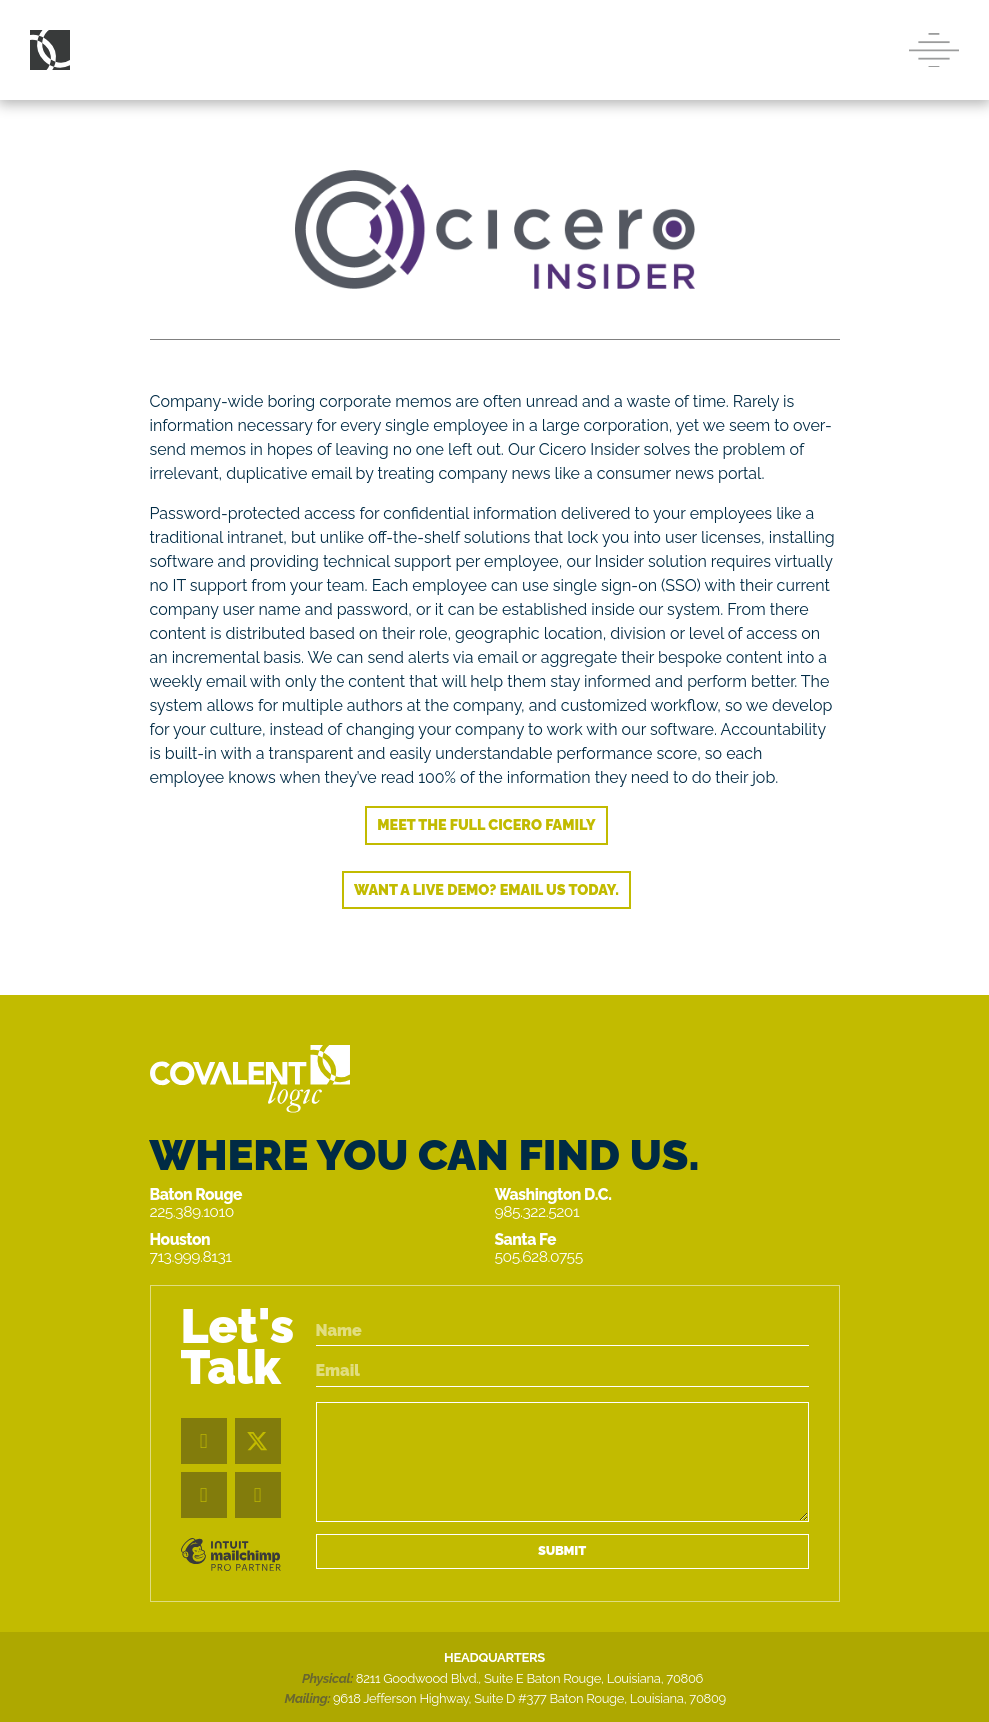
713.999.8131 (191, 1256)
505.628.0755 (539, 1256)
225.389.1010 (192, 1211)
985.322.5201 (537, 1211)
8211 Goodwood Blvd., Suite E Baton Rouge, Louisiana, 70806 (529, 1678)
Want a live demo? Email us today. (486, 889)
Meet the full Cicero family (486, 824)
